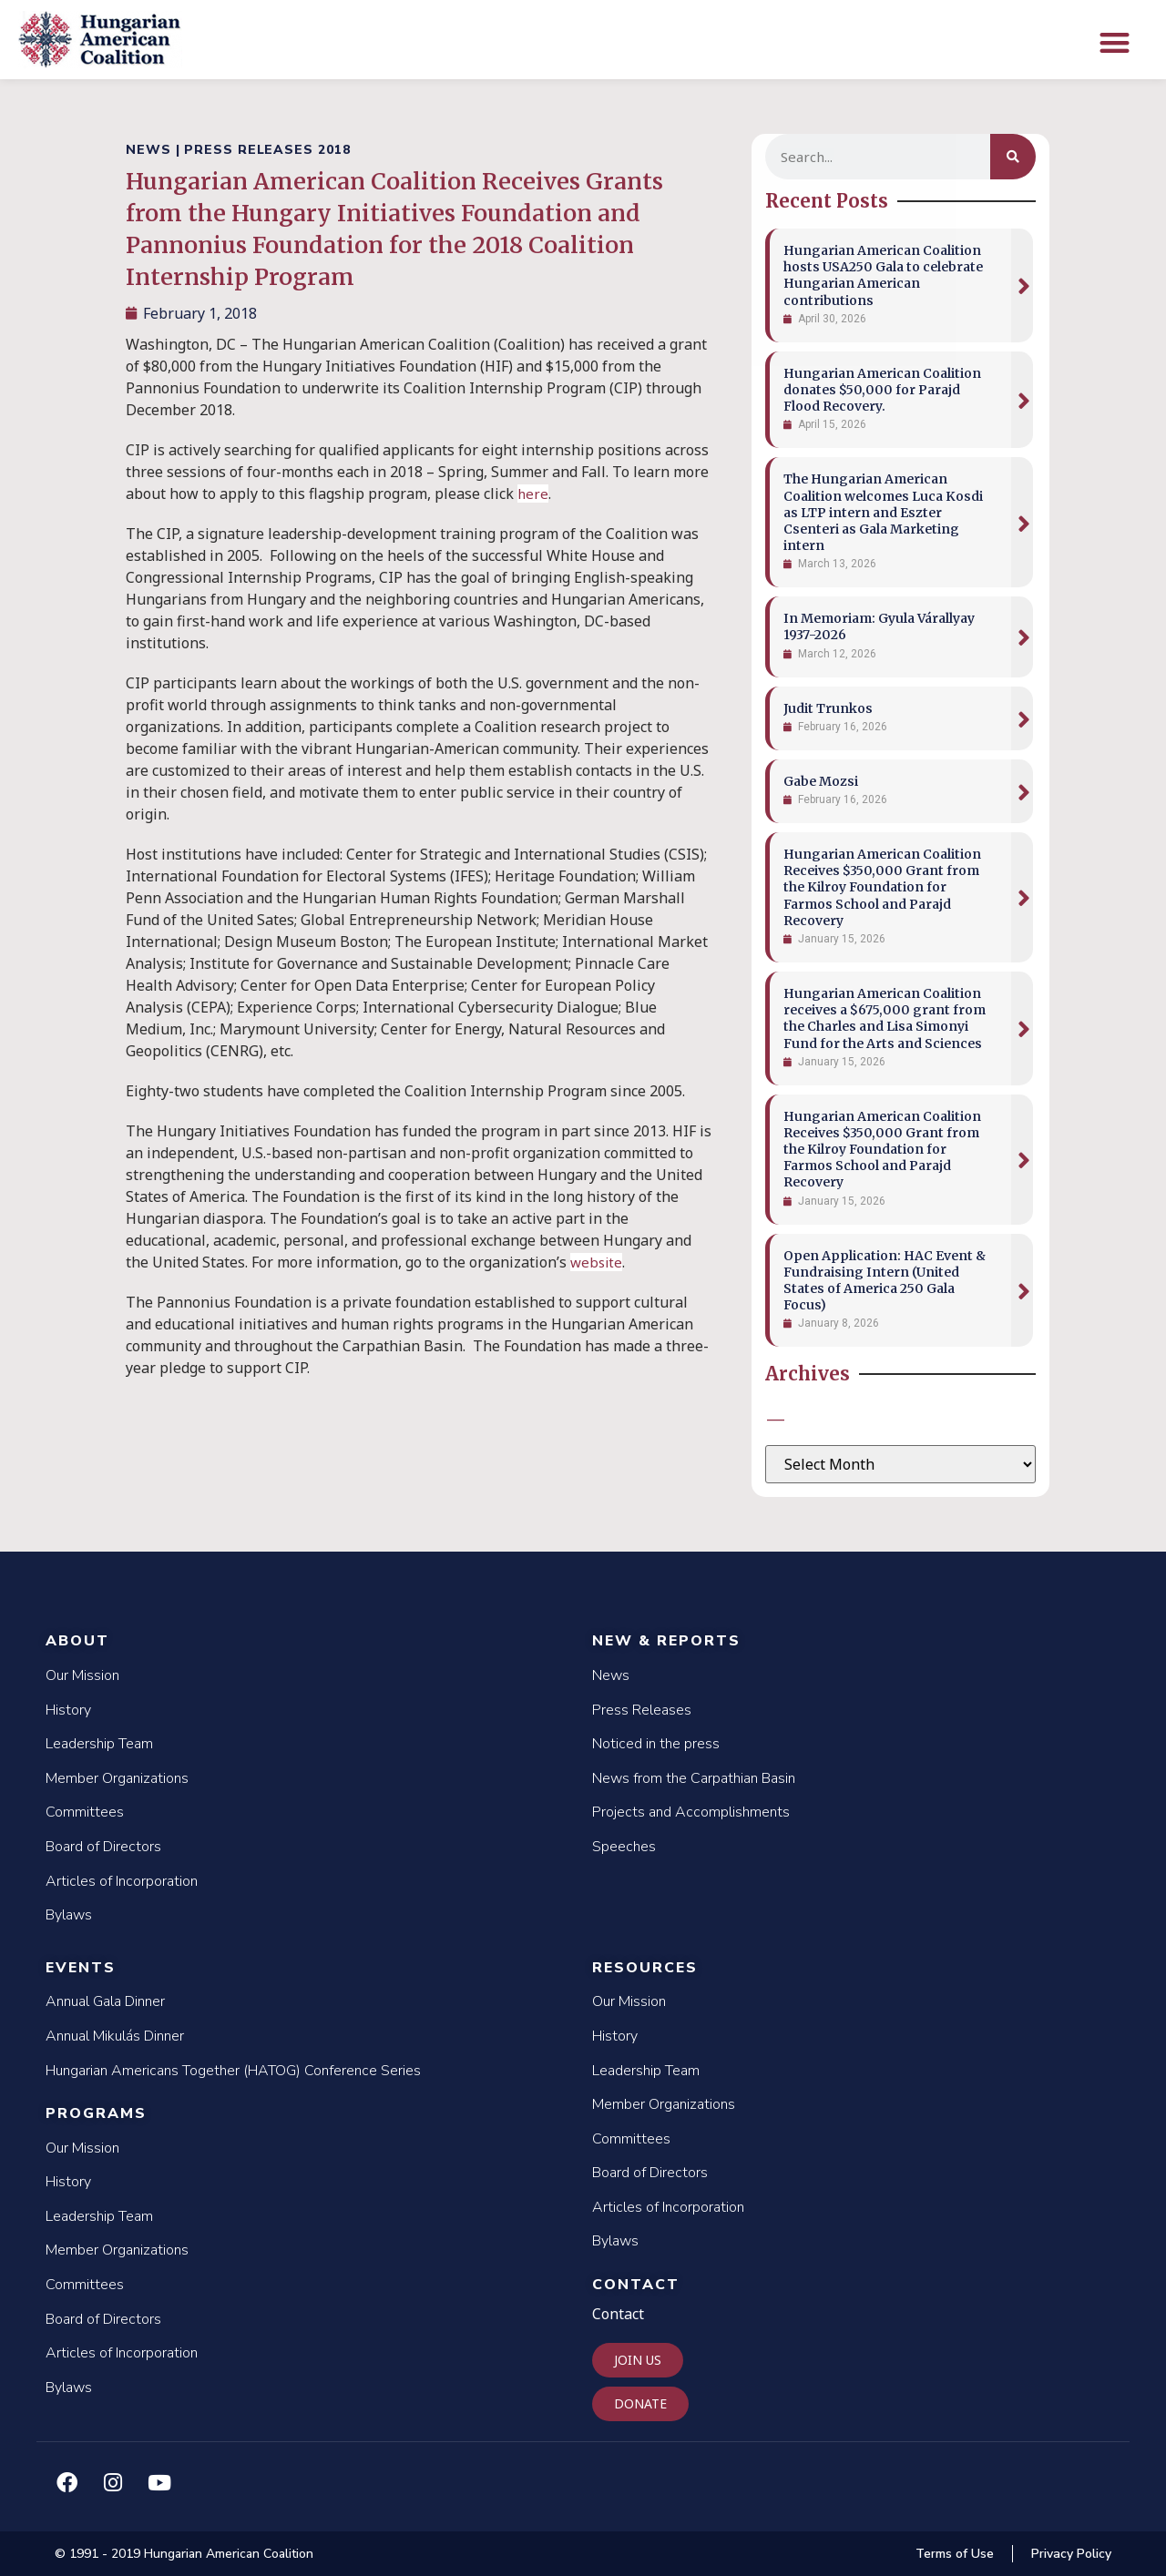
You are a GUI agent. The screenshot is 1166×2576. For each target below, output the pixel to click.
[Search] (1013, 156)
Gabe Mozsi (820, 781)
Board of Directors (103, 1847)
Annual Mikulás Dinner (115, 2036)
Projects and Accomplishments (691, 1812)
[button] (1114, 42)
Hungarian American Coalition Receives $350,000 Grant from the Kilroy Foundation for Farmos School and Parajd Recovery (882, 887)
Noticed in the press (656, 1744)
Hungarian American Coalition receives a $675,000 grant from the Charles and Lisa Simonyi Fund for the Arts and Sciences (884, 1018)
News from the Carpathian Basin (693, 1778)
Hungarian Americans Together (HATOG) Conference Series (233, 2071)
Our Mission (82, 1675)
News (610, 1675)
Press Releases (641, 1710)
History (68, 1710)
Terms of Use (954, 2553)
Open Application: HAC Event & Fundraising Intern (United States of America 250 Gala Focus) (884, 1280)
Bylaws (69, 1915)
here (532, 493)
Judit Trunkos (828, 708)
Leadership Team (99, 1744)
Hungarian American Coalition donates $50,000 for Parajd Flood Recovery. (882, 389)
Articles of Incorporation (122, 1881)
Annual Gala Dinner (105, 2001)
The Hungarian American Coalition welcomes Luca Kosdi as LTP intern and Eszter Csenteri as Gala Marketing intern (883, 512)
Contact (636, 2285)
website (596, 1262)
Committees (85, 1812)
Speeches (624, 1847)
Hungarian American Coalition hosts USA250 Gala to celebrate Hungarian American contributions (883, 275)
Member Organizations (117, 1778)
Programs (96, 2113)
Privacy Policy (1071, 2553)
